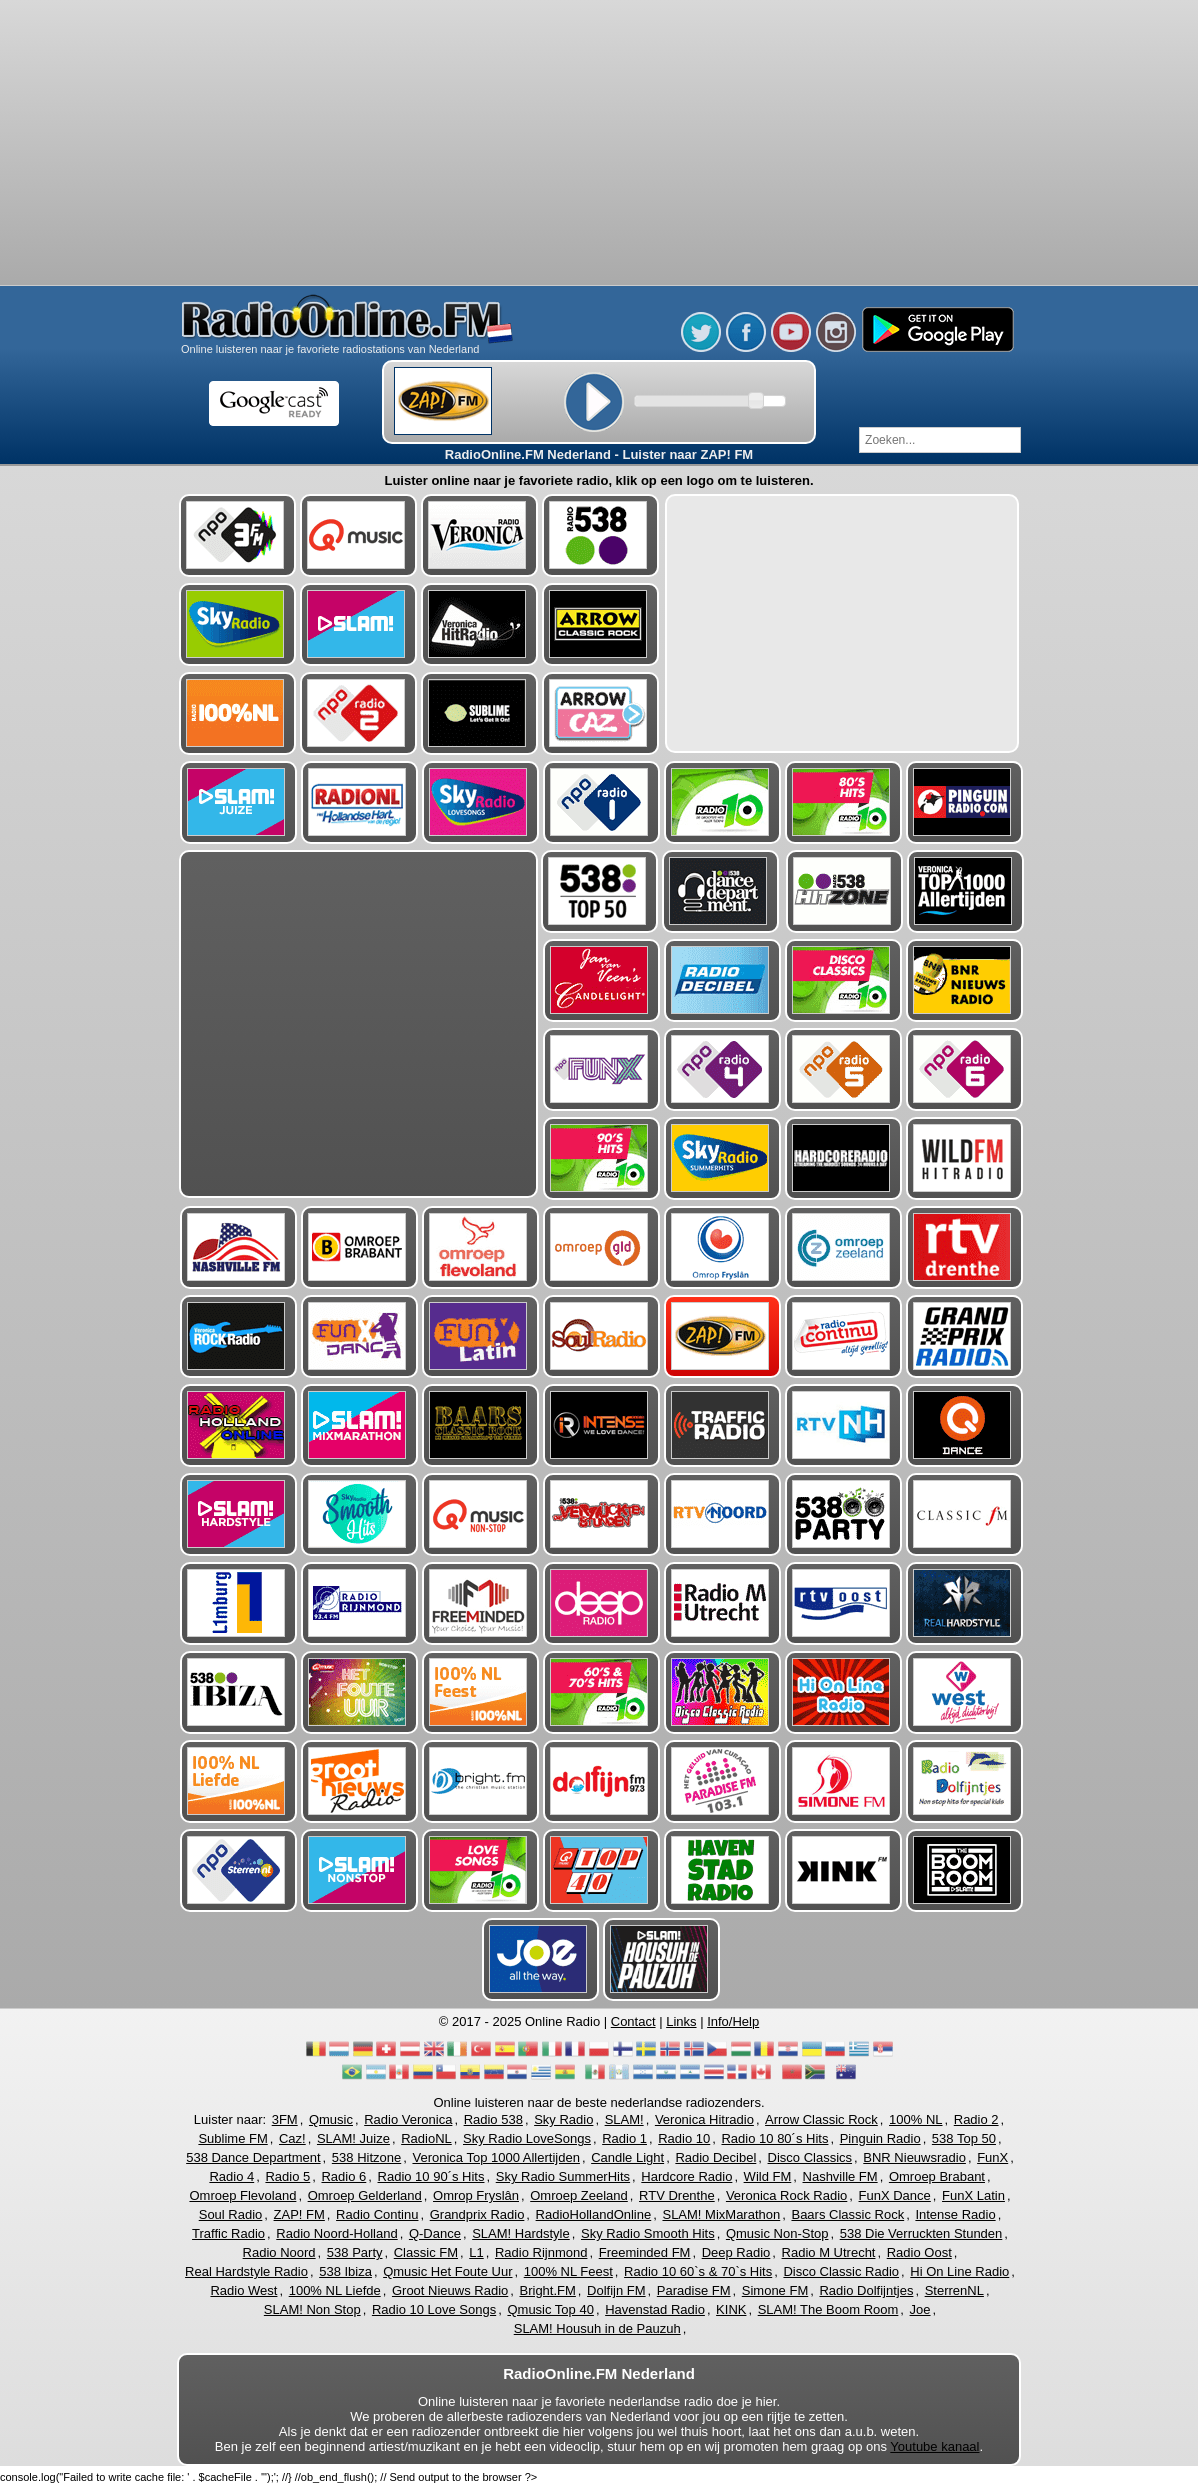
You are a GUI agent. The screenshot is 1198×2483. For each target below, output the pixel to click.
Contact (633, 2021)
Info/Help (733, 2021)
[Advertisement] (599, 145)
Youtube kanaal (934, 2446)
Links (681, 2021)
